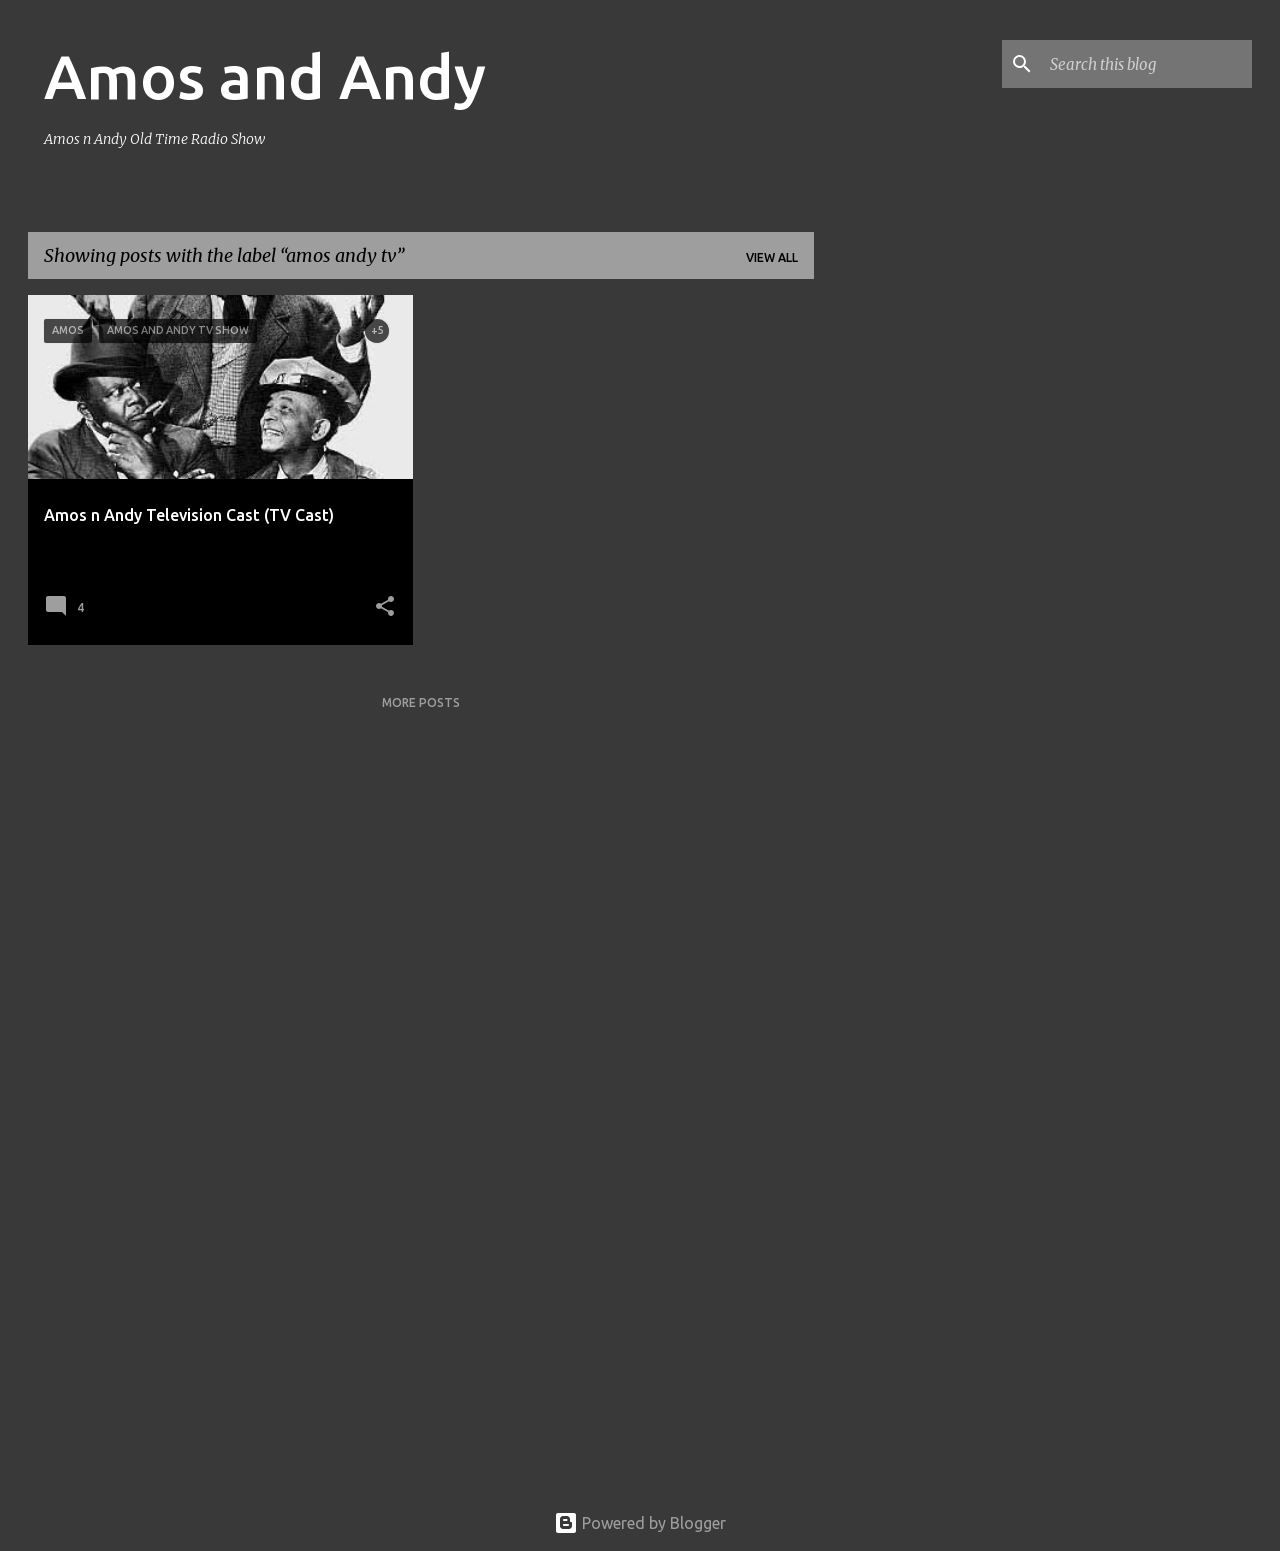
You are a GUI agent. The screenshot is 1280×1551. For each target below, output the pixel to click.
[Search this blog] (1147, 64)
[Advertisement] (893, 595)
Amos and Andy (265, 76)
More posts (421, 702)
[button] (385, 607)
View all (772, 257)
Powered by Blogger (640, 1523)
